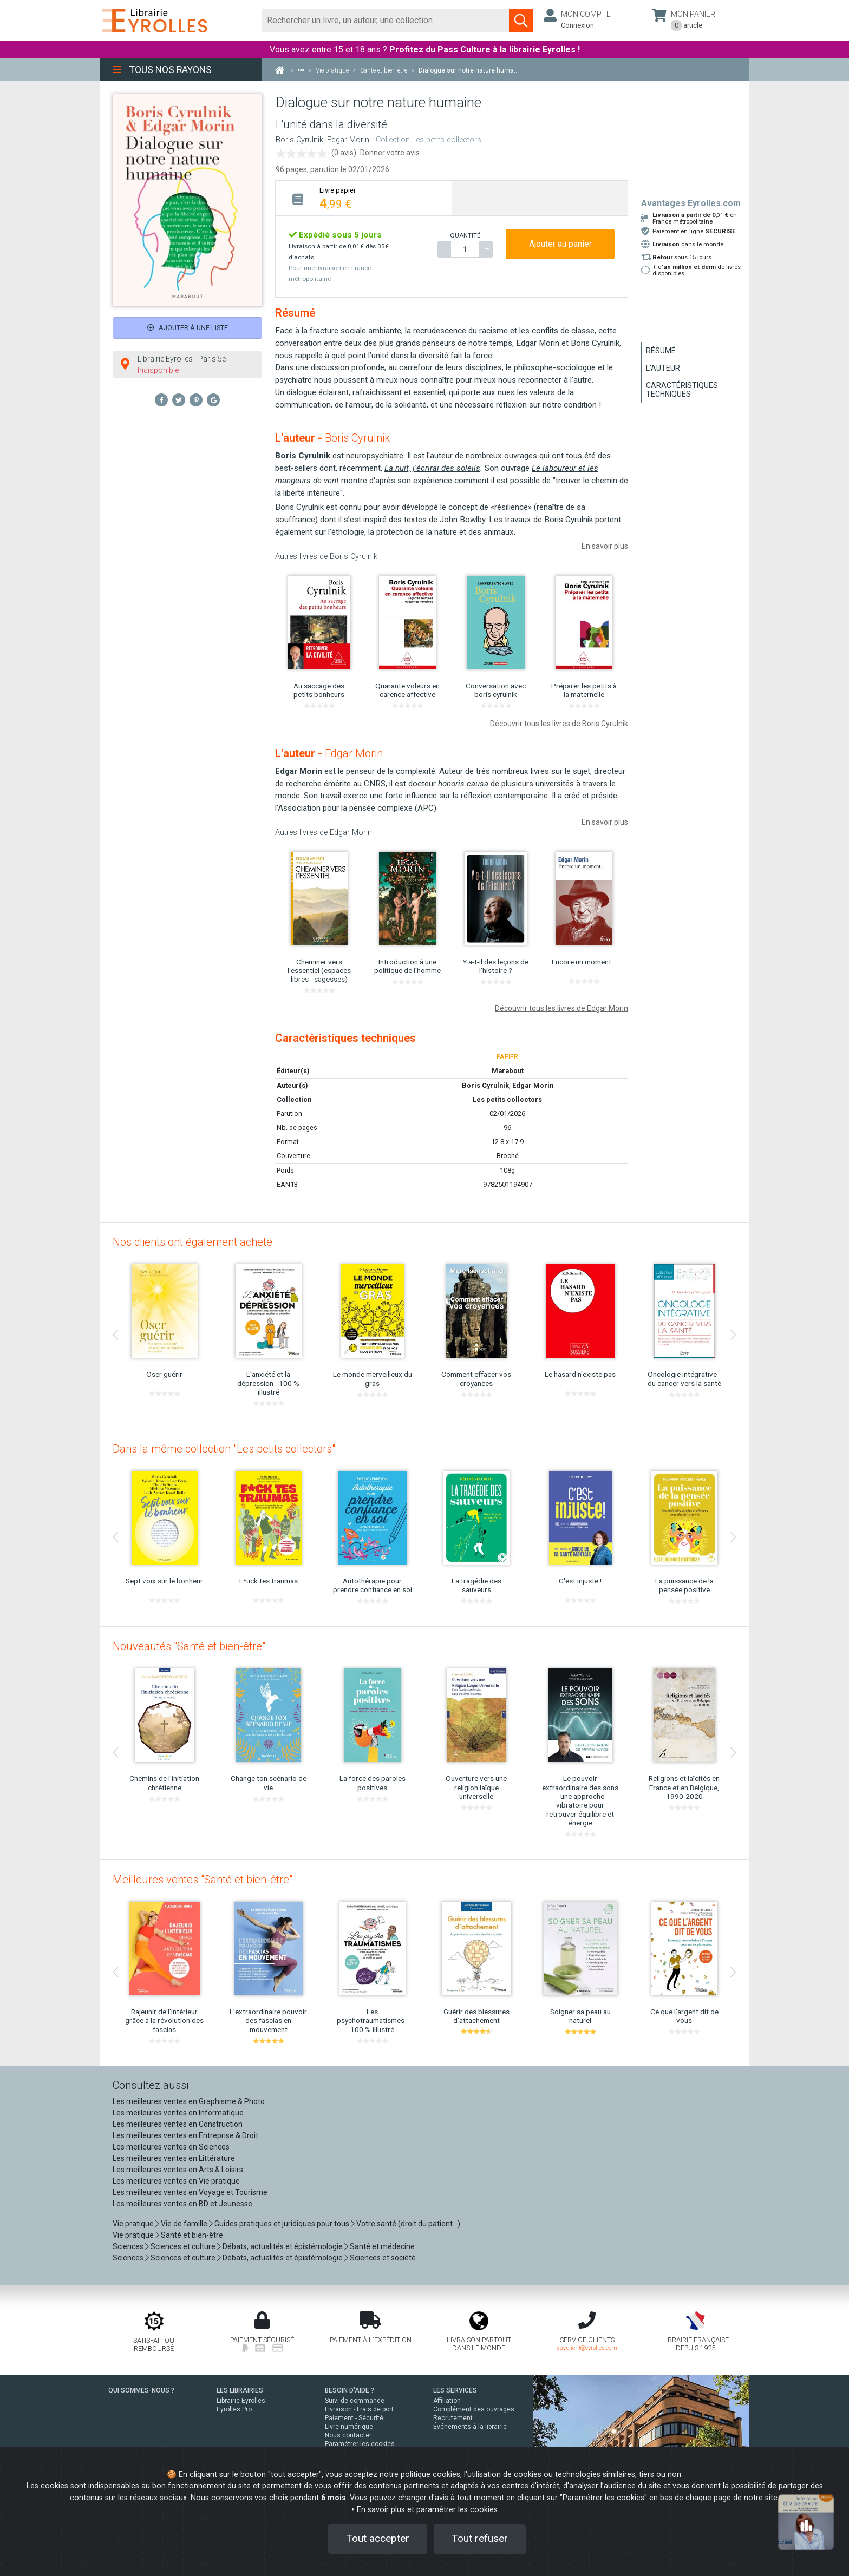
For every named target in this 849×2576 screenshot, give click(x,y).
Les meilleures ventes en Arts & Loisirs (178, 2169)
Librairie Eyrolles (241, 2400)
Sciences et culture (183, 2246)
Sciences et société (383, 2257)
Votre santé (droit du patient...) (408, 2223)
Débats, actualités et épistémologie (283, 2246)
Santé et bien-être (192, 2235)
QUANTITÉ (465, 235)
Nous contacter (348, 2435)
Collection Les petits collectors (428, 139)
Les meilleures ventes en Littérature (174, 2158)
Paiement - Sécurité (354, 2418)
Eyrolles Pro (234, 2409)
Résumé (661, 350)
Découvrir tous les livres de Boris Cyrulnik (559, 723)
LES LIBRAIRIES (240, 2390)
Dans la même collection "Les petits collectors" (224, 1448)
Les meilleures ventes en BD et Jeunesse (182, 2203)
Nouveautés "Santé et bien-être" (189, 1646)
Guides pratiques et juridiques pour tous (281, 2223)
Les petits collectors (507, 1099)
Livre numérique (349, 2426)
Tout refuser (480, 2538)
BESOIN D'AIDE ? (349, 2390)
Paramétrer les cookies (360, 2444)
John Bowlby (462, 519)
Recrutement (453, 2418)
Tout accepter (377, 2538)
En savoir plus (605, 546)
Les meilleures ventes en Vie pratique (176, 2181)
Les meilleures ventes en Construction (178, 2124)
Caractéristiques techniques (682, 389)
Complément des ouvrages (473, 2409)
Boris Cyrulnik (299, 139)
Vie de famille (184, 2223)
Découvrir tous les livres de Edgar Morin (561, 1008)
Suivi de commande (354, 2400)
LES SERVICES (455, 2390)
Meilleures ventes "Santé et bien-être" (202, 1879)
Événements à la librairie (470, 2426)
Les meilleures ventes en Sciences (171, 2147)
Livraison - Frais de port (359, 2409)
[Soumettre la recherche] (521, 20)
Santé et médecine (382, 2246)
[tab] (364, 198)
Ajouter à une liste (187, 328)
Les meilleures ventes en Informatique (178, 2112)
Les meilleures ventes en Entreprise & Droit (185, 2135)
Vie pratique (133, 2223)
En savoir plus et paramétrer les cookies (427, 2509)
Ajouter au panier (560, 244)
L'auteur (663, 368)
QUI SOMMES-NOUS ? (141, 2390)
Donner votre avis (390, 152)
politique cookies (430, 2474)
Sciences (129, 2246)
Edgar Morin (348, 139)
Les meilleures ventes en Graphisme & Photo (189, 2101)
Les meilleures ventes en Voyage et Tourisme (190, 2192)
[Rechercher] (386, 20)
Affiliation (447, 2400)
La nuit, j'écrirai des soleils (432, 468)
